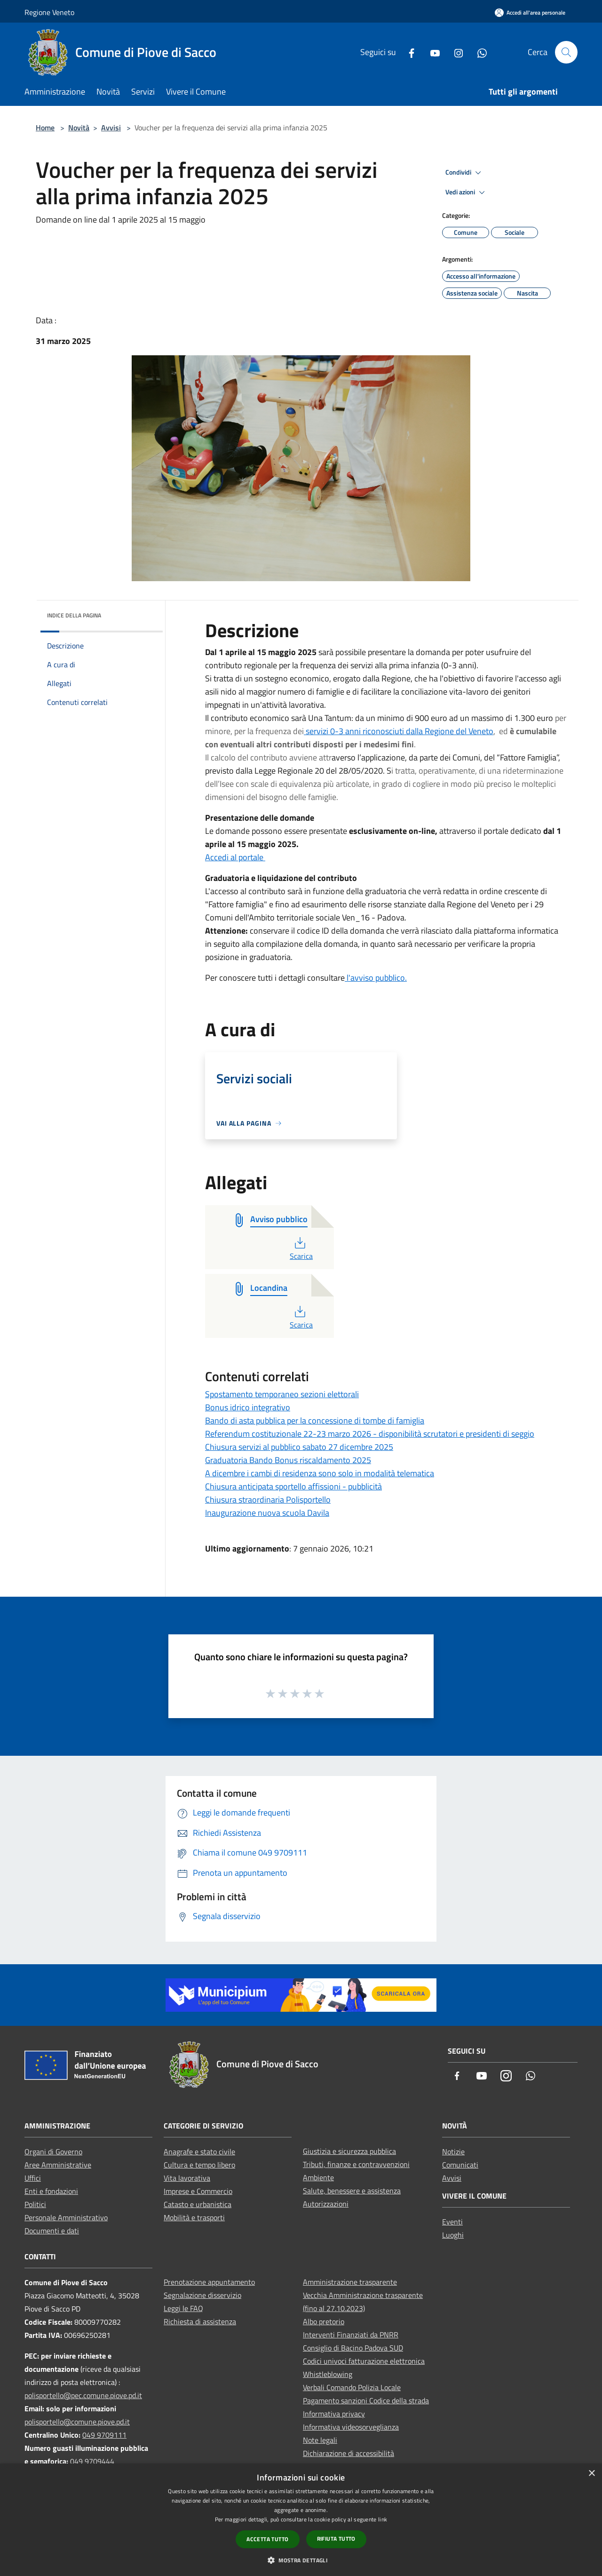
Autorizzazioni (326, 2203)
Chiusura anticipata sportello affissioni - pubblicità (293, 1486)
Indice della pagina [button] (74, 615)
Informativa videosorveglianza (351, 2426)
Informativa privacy (334, 2413)
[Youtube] (431, 52)
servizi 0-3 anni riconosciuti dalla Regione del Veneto (399, 731)
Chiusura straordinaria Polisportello (268, 1499)
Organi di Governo (53, 2151)
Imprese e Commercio (198, 2191)
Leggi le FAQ (183, 2308)
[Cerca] (566, 52)
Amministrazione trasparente (350, 2282)
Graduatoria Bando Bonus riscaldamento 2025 (288, 1460)
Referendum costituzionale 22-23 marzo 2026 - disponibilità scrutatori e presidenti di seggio (369, 1433)
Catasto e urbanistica (197, 2204)
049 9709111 (104, 2434)
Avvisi (111, 127)
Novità (78, 127)
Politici (35, 2204)
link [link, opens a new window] (382, 2519)
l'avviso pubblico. (376, 977)
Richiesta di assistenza (200, 2321)
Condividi (464, 172)
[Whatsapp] (478, 52)
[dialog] (301, 2520)
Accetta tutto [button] (267, 2539)
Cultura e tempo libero (199, 2164)
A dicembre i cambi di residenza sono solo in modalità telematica (319, 1473)
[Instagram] (454, 52)
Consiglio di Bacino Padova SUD (353, 2347)
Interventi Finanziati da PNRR (350, 2334)
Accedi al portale (235, 857)
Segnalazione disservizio (202, 2295)
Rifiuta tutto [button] (336, 2538)
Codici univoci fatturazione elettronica (364, 2361)
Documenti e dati (51, 2230)
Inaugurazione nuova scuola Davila (267, 1512)
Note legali (320, 2440)
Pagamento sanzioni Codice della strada (366, 2400)
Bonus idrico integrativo (247, 1407)
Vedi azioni (466, 192)
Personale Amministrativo (66, 2217)
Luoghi (453, 2234)
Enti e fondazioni (51, 2191)
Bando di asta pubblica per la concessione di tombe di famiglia (314, 1420)
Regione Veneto (49, 12)
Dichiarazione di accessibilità (348, 2453)
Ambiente (318, 2177)
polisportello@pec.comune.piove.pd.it (83, 2395)
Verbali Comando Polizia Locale (352, 2387)
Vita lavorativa (187, 2178)
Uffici (32, 2178)
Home (45, 127)
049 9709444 (92, 2461)
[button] (301, 2560)
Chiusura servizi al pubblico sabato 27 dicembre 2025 (299, 1446)
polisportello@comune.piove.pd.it (77, 2421)
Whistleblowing (327, 2374)
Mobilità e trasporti (194, 2217)
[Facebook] (407, 52)
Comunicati (460, 2164)
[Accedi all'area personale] (530, 12)
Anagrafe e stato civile (199, 2151)
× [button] (591, 2473)
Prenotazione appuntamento (209, 2282)
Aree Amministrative (57, 2164)
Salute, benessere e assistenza (352, 2190)
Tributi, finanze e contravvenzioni (356, 2164)
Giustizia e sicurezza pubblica (349, 2151)
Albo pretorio (323, 2321)
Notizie (453, 2151)
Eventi (452, 2221)
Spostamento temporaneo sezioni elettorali (282, 1394)
